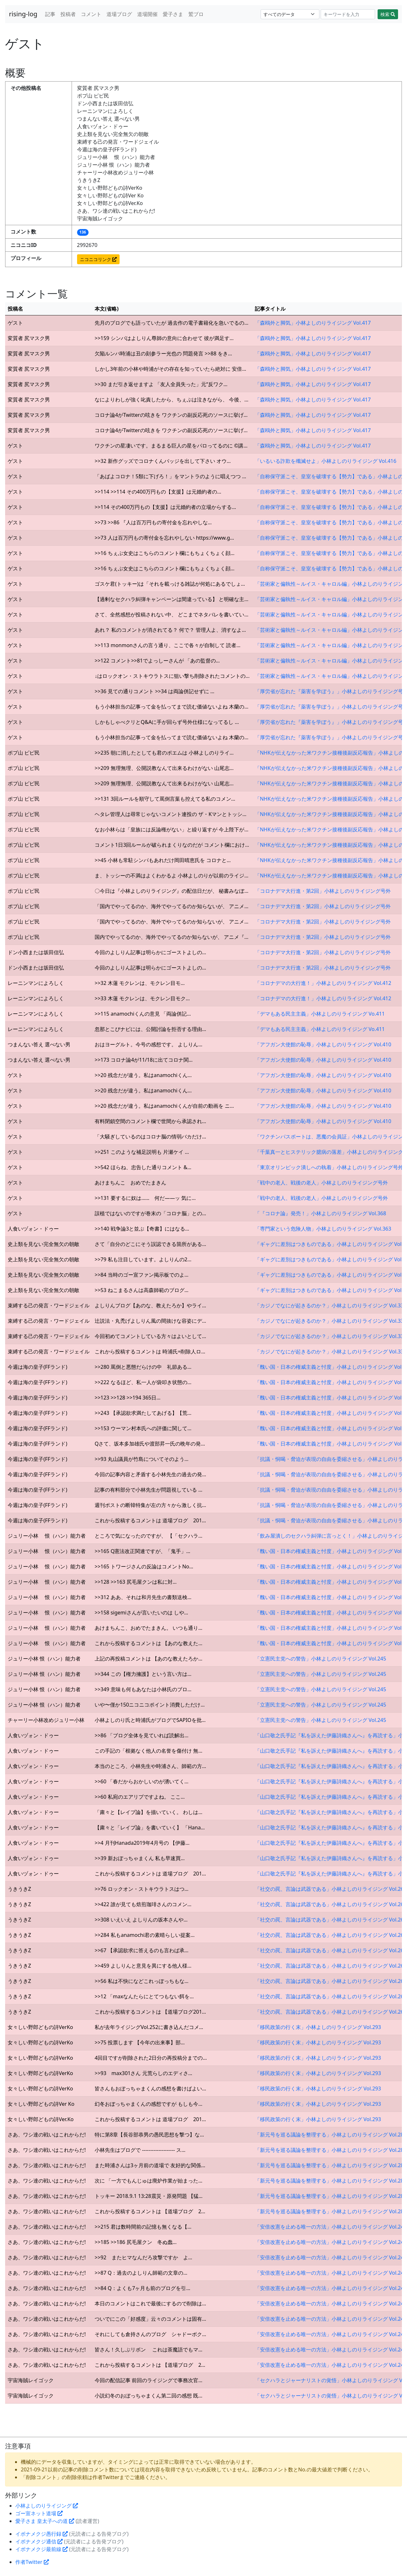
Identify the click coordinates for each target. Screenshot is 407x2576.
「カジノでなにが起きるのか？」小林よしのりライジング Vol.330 (331, 1305)
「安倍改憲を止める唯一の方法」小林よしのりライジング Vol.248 (331, 2226)
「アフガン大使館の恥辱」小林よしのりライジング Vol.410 (323, 1044)
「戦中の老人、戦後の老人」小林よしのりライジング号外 (321, 1182)
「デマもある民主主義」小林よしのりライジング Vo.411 (320, 1013)
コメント (91, 14)
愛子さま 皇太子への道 (44, 2520)
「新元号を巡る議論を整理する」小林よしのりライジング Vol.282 (331, 2134)
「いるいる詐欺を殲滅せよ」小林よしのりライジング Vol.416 (325, 460)
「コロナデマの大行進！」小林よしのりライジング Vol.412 (323, 983)
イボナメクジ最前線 (41, 2549)
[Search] (348, 14)
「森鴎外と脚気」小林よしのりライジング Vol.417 (313, 322)
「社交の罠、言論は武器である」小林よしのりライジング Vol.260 (331, 1888)
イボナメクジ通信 (39, 2541)
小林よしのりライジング (46, 2505)
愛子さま (173, 14)
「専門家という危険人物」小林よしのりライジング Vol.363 (323, 1228)
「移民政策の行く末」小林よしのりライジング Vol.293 (318, 2027)
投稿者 (68, 14)
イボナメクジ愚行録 (41, 2533)
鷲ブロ (196, 14)
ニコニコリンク (98, 259)
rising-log (23, 14)
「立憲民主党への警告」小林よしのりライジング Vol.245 (320, 1658)
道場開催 (147, 14)
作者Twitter (32, 2561)
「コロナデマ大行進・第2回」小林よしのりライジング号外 (323, 890)
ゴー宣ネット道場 (39, 2513)
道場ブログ (119, 14)
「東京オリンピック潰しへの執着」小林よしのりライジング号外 (329, 1167)
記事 (50, 14)
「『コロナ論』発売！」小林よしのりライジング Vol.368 (320, 1213)
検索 (387, 14)
